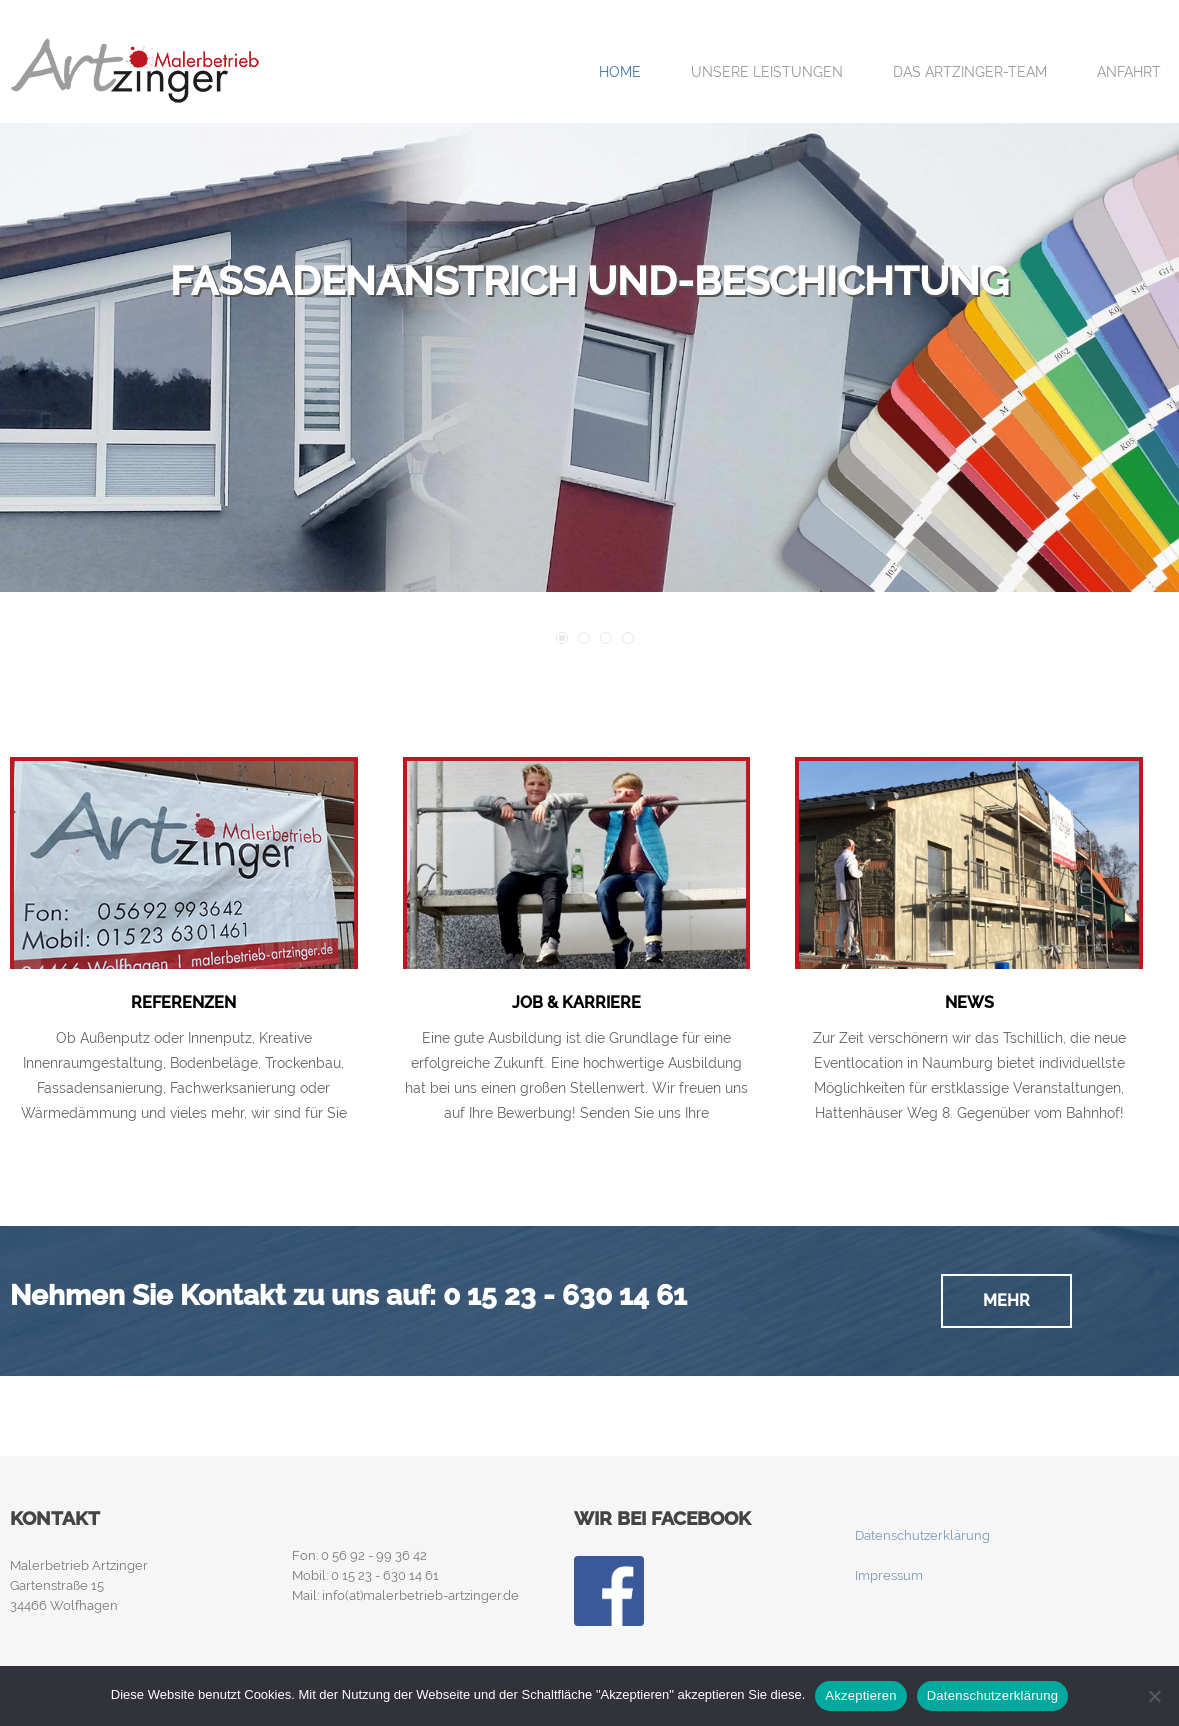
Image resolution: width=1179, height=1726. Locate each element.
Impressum (889, 1575)
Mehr (1006, 1300)
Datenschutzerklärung (922, 1535)
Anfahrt (1129, 72)
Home (620, 72)
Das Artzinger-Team (970, 72)
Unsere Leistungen (767, 72)
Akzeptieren (860, 1695)
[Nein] (1154, 1696)
